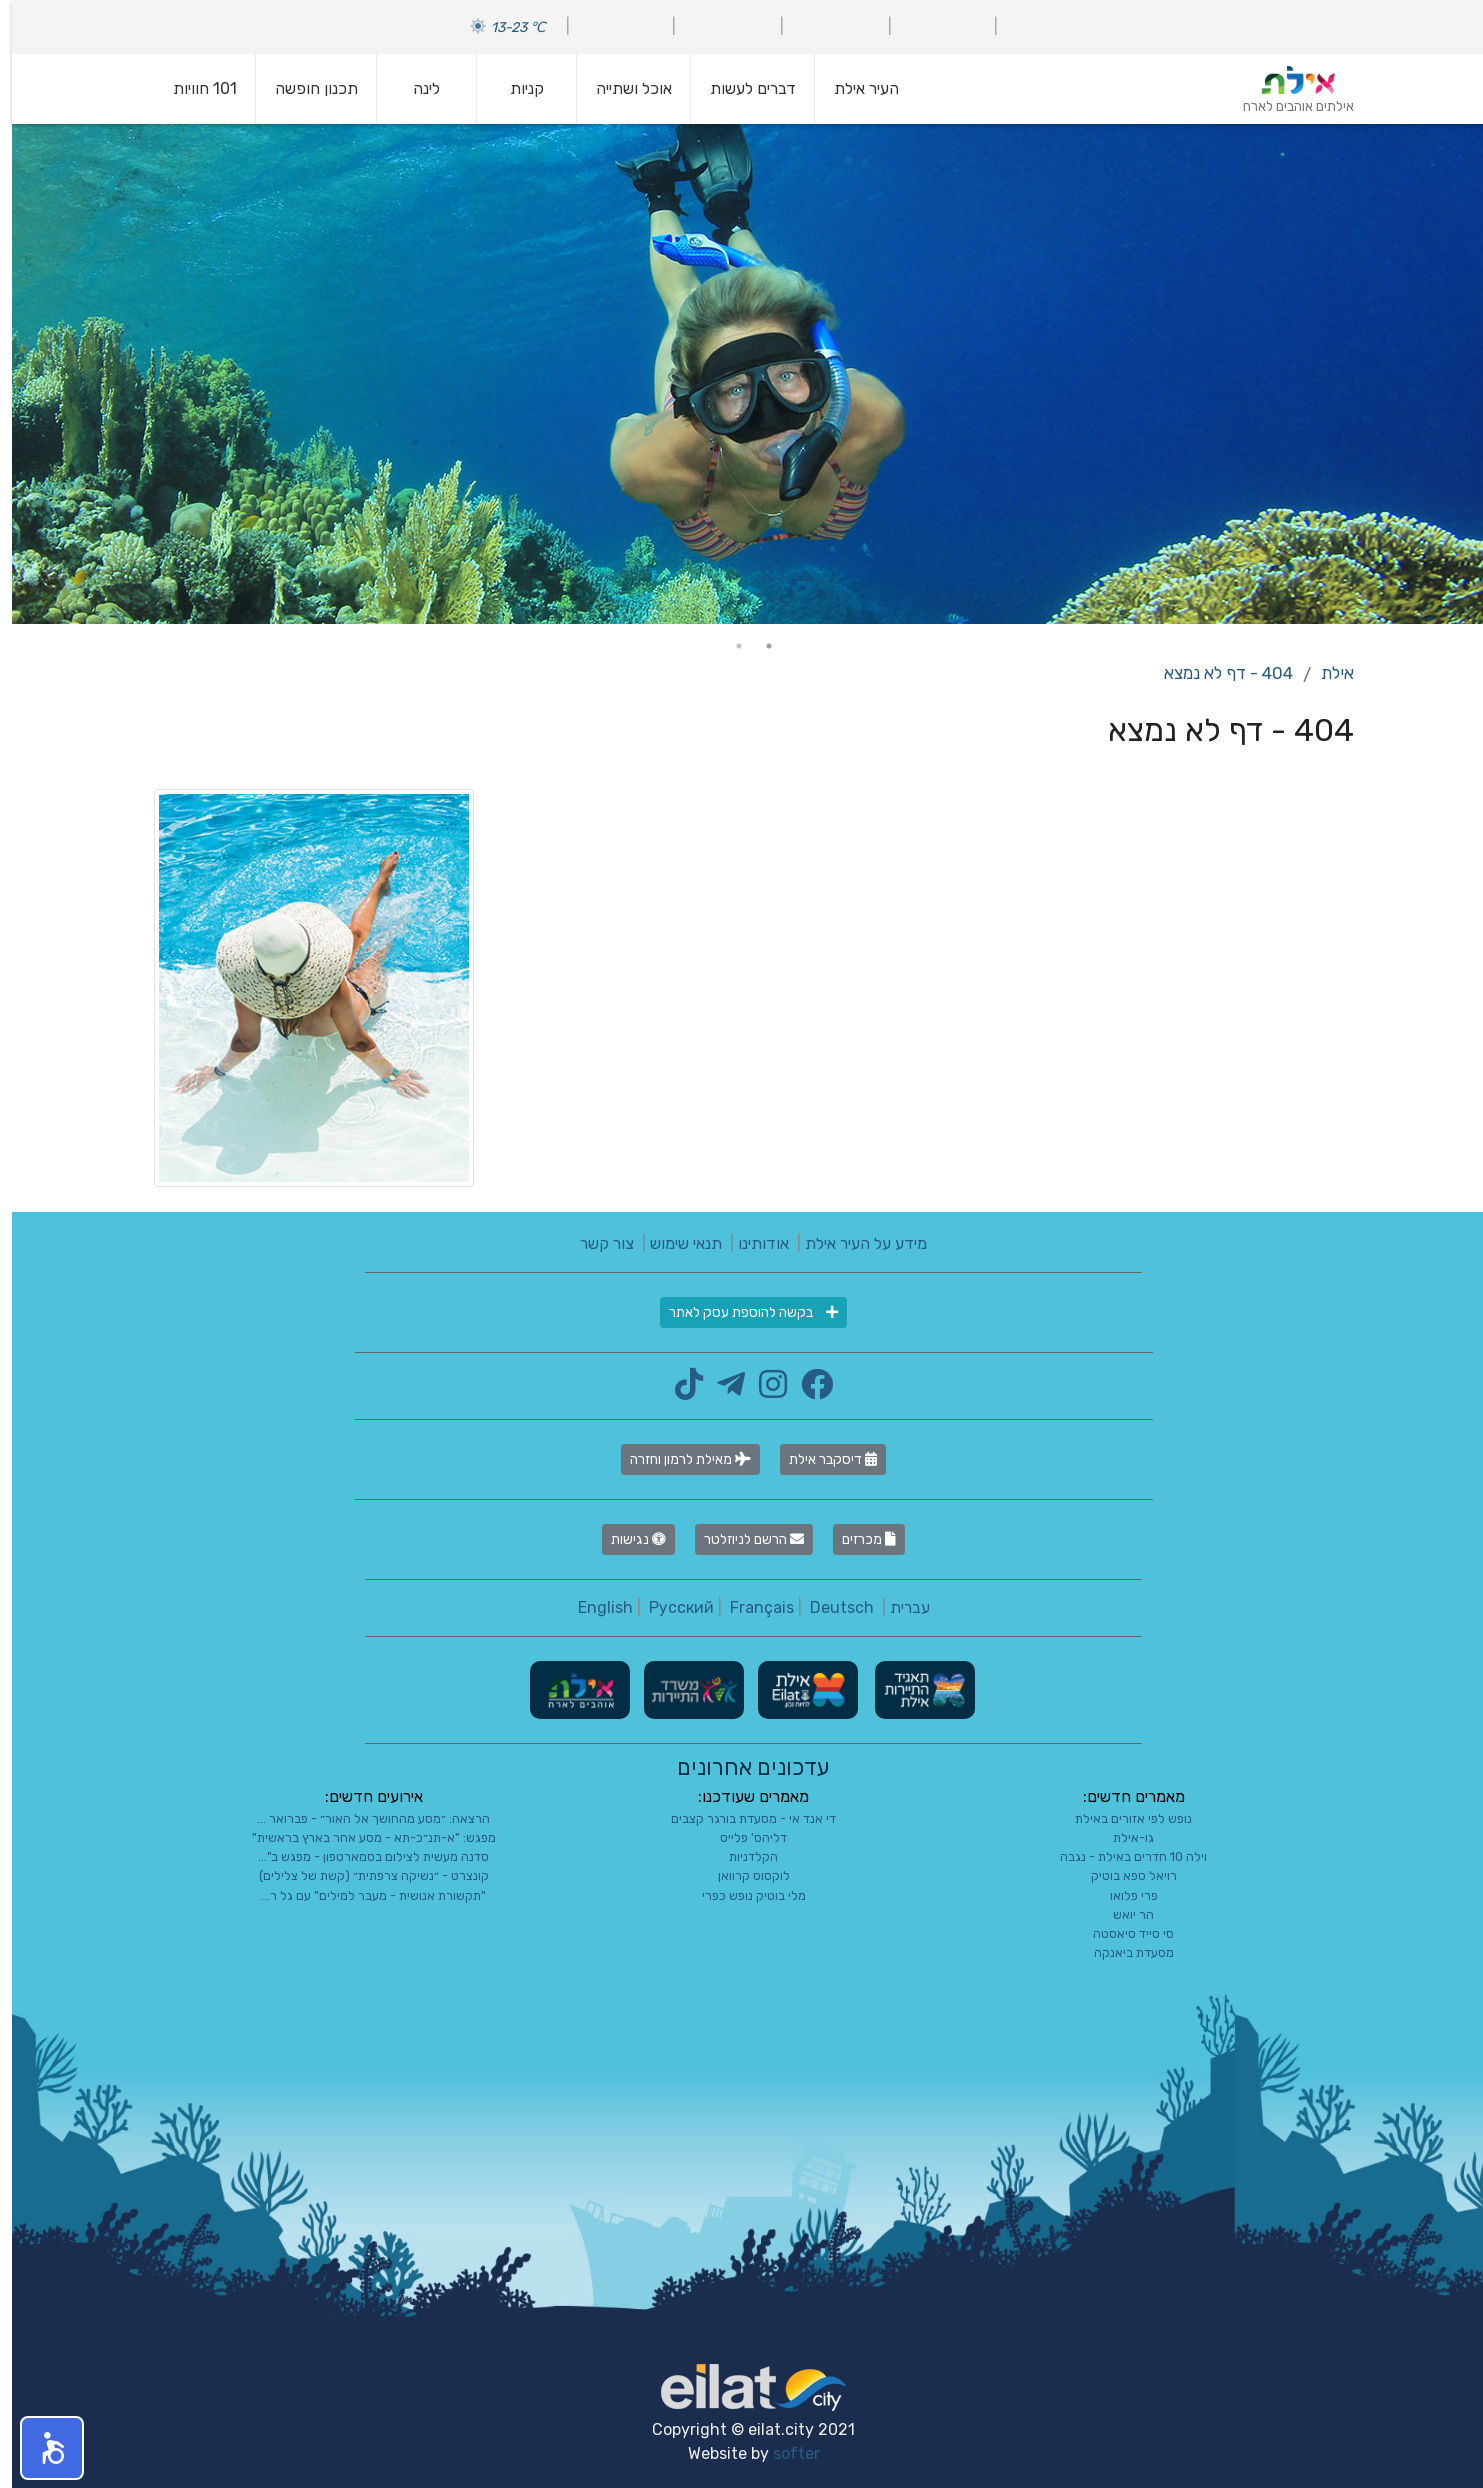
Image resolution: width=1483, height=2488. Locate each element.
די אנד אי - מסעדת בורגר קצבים (741, 1818)
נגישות (626, 1539)
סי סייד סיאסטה (1121, 1933)
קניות (515, 88)
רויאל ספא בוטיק (1122, 1875)
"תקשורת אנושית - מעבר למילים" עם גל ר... (361, 1895)
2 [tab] (727, 646)
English (593, 1607)
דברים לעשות (741, 88)
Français (750, 1607)
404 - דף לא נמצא (1216, 673)
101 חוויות (193, 88)
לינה (414, 88)
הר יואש (1121, 1914)
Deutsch (830, 1607)
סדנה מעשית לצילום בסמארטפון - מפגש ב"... (361, 1856)
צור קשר (595, 1243)
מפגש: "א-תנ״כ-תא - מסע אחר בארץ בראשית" (362, 1837)
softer (784, 2453)
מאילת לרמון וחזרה (678, 1459)
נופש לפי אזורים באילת (1121, 1818)
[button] (40, 2448)
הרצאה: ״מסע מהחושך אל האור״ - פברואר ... (361, 1818)
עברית (898, 1607)
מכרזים (857, 1539)
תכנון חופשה (304, 88)
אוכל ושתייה (622, 88)
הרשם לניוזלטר (742, 1539)
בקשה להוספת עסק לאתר (741, 1312)
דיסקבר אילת (821, 1459)
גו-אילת (1121, 1837)
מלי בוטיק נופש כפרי (742, 1895)
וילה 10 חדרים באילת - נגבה (1121, 1856)
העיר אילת (854, 88)
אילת (1325, 673)
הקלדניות (741, 1856)
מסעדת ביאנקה (1122, 1952)
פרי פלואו (1122, 1895)
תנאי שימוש (674, 1243)
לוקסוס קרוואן (742, 1875)
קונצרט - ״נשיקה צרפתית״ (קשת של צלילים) (362, 1875)
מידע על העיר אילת (854, 1243)
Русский (669, 1607)
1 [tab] (757, 646)
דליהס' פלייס (741, 1837)
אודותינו (751, 1243)
